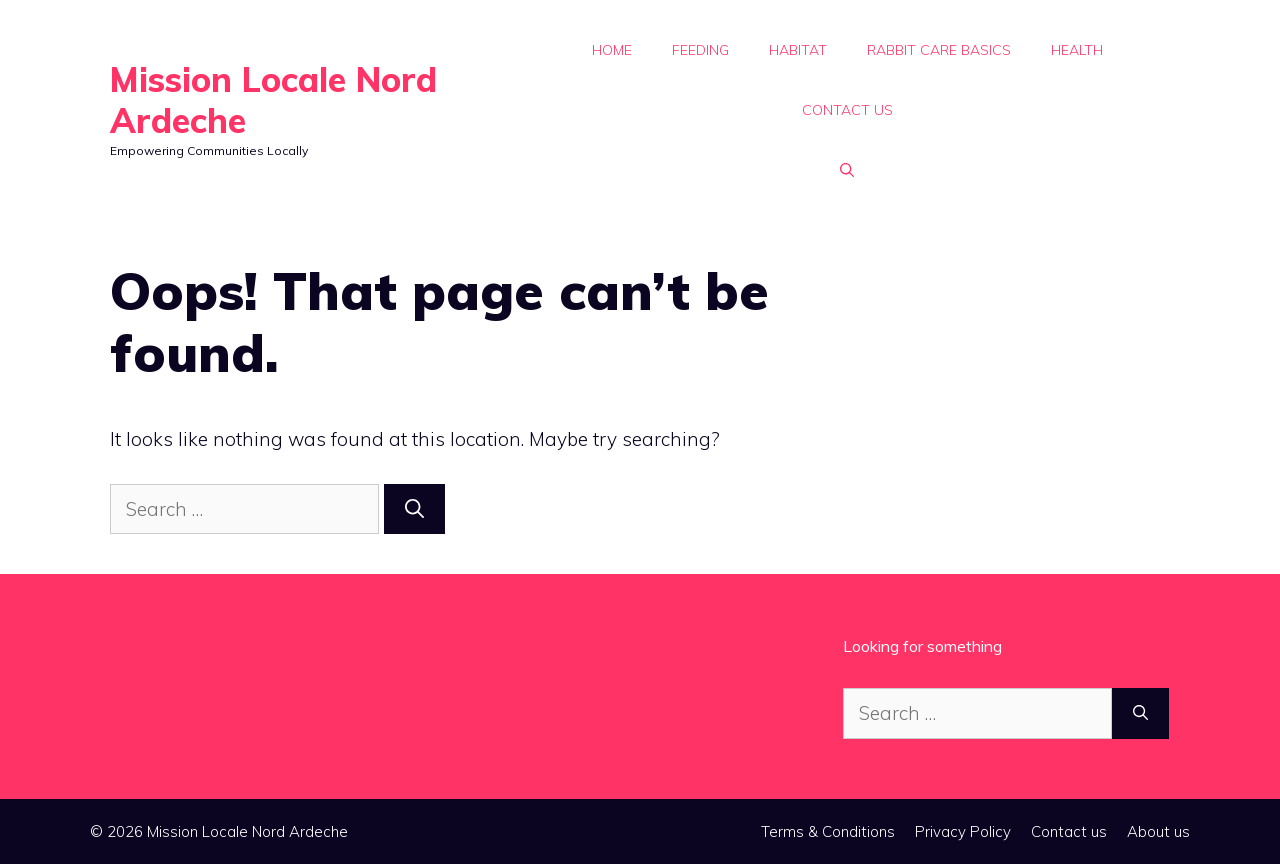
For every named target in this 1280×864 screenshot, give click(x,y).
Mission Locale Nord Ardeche (273, 100)
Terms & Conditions (828, 831)
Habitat (798, 50)
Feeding (700, 50)
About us (1158, 831)
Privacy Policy (963, 831)
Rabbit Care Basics (939, 50)
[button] (847, 170)
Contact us (847, 110)
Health (1077, 50)
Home (612, 50)
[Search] (414, 509)
